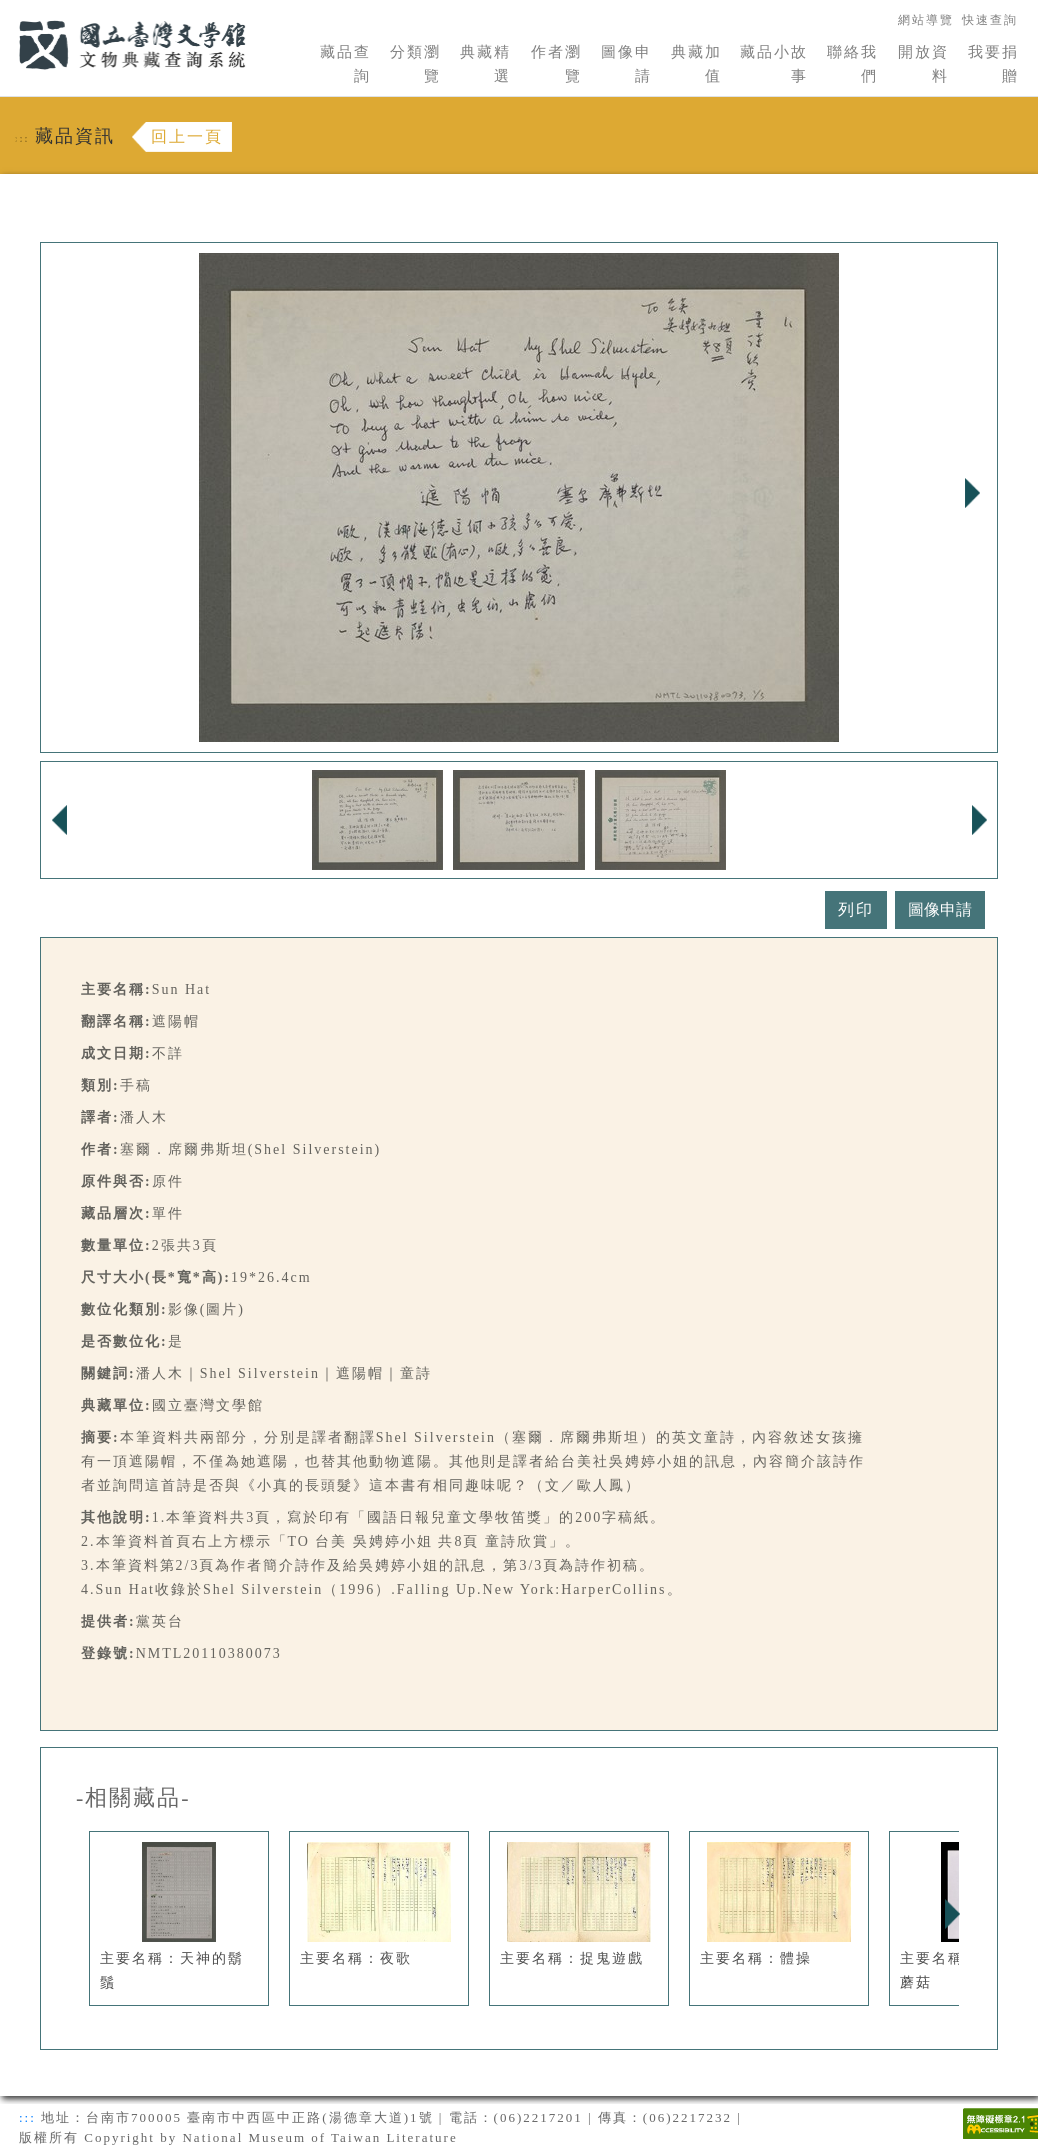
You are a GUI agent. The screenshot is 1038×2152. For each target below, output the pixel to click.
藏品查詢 (345, 64)
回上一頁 (187, 136)
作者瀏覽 (556, 64)
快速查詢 (990, 20)
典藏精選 (485, 64)
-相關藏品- (133, 1798)
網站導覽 (926, 20)
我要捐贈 (993, 64)
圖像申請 (626, 64)
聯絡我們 (852, 64)
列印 (856, 909)
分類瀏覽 (415, 64)
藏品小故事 (774, 64)
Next (972, 493)
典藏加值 (696, 64)
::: (7, 11)
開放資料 (923, 64)
